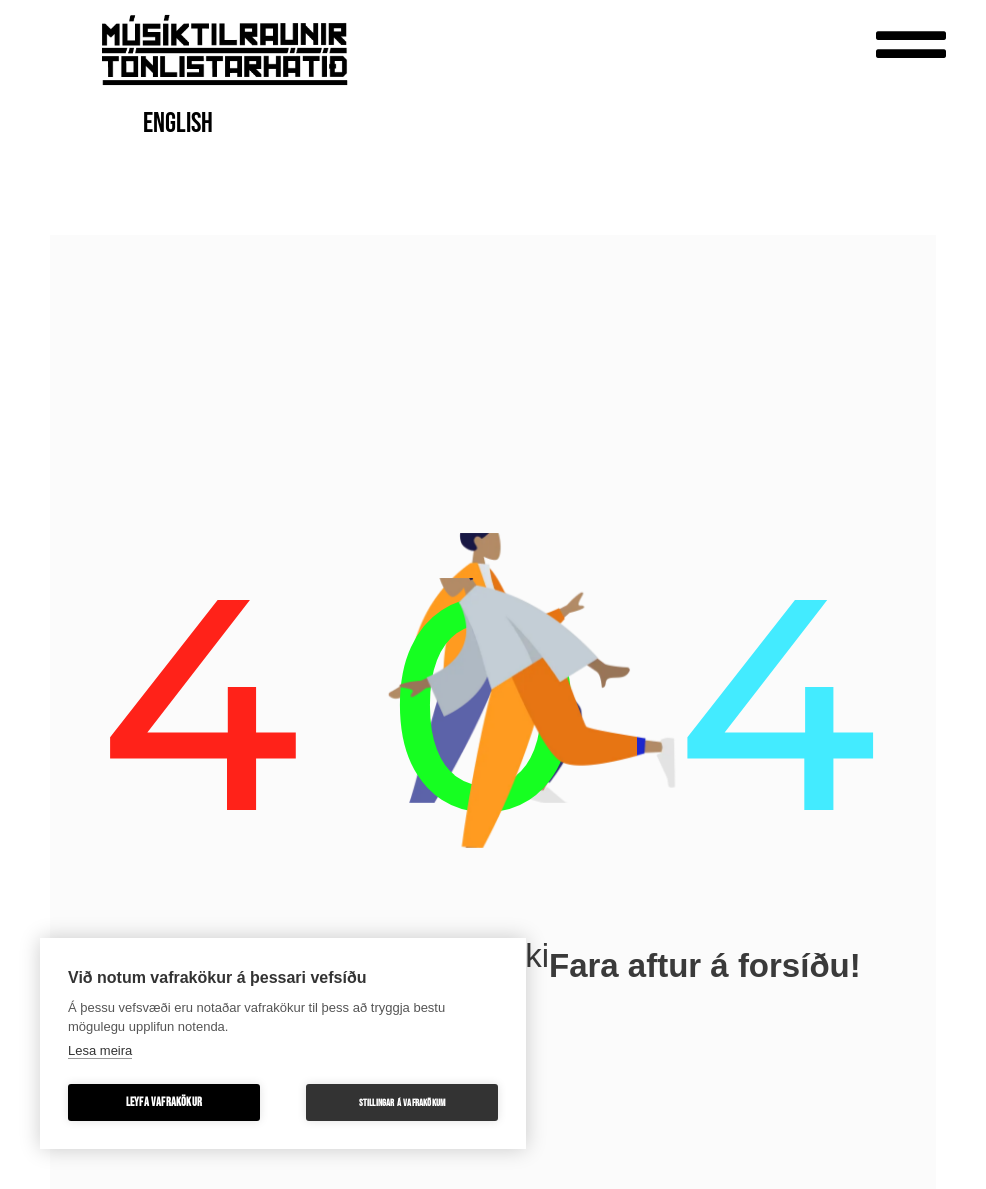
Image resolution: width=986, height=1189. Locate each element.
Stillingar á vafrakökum (402, 1103)
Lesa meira (100, 1050)
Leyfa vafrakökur (164, 1102)
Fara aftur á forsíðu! (705, 965)
